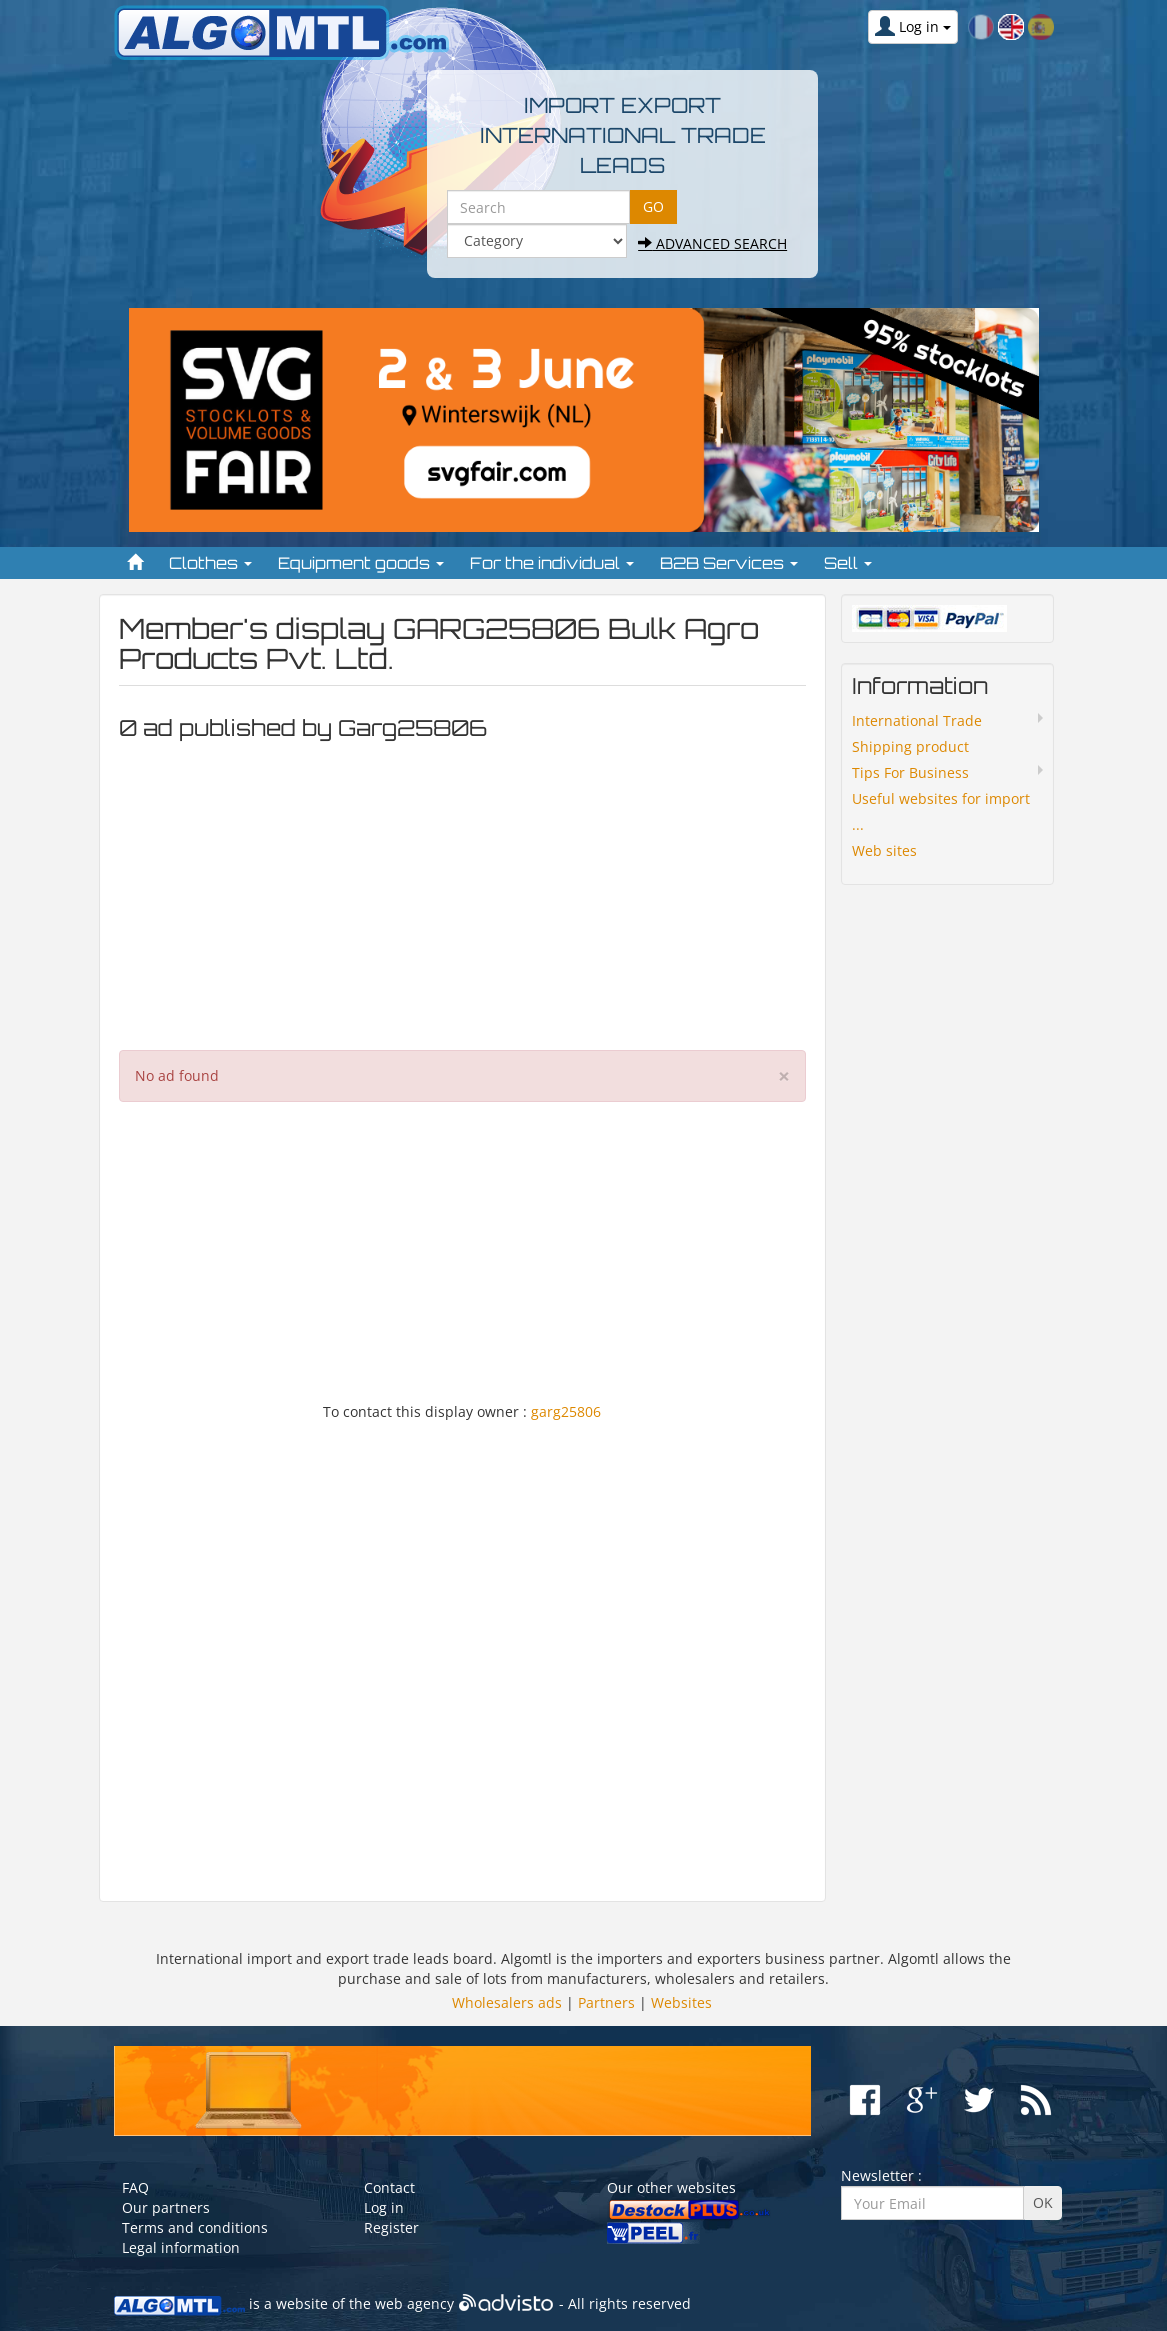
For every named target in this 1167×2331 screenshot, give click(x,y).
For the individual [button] (552, 563)
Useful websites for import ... (941, 811)
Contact (389, 2187)
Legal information (181, 2247)
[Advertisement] (463, 890)
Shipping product (910, 746)
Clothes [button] (210, 563)
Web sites (884, 850)
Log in (384, 2207)
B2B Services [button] (729, 563)
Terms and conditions (195, 2227)
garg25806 (566, 1411)
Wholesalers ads (507, 2002)
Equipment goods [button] (361, 563)
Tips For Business (910, 772)
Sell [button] (848, 563)
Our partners (166, 2207)
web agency (414, 2304)
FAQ (135, 2187)
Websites (681, 2002)
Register (391, 2227)
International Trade (917, 720)
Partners (606, 2002)
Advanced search (712, 243)
